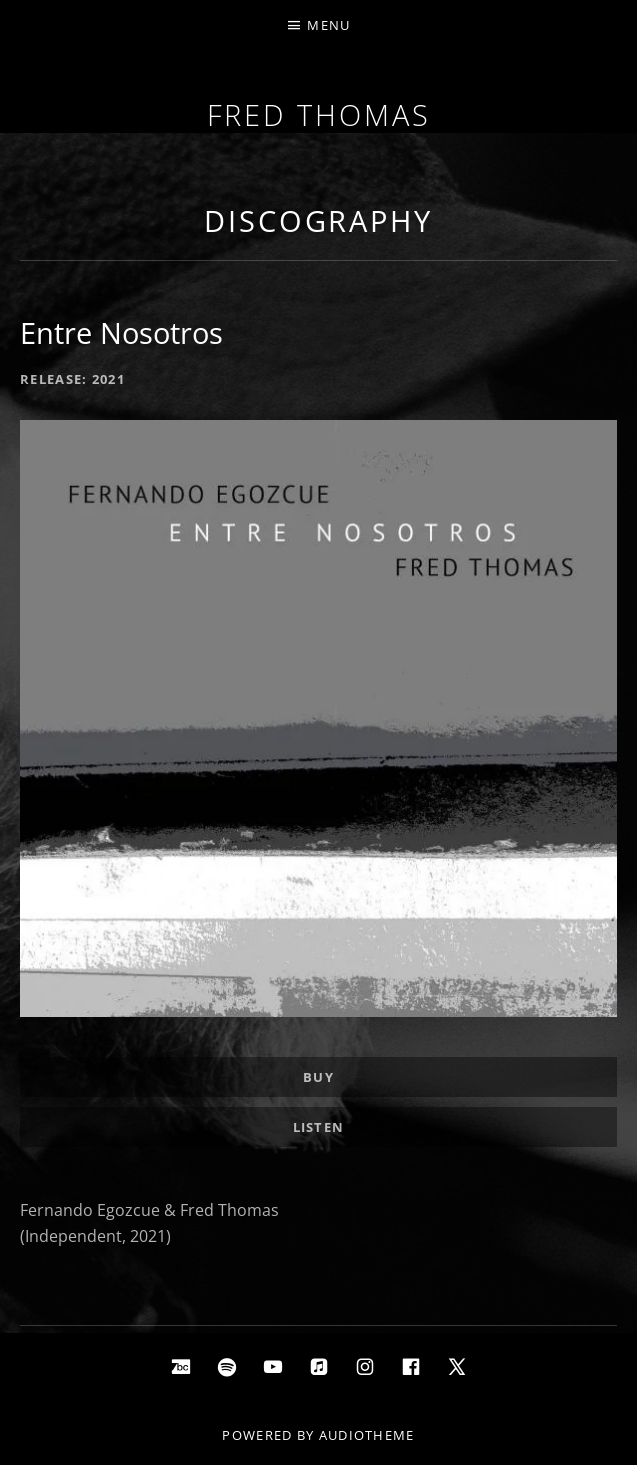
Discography (318, 220)
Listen (319, 1127)
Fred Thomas (319, 114)
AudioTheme (367, 1435)
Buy (318, 1077)
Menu (328, 25)
